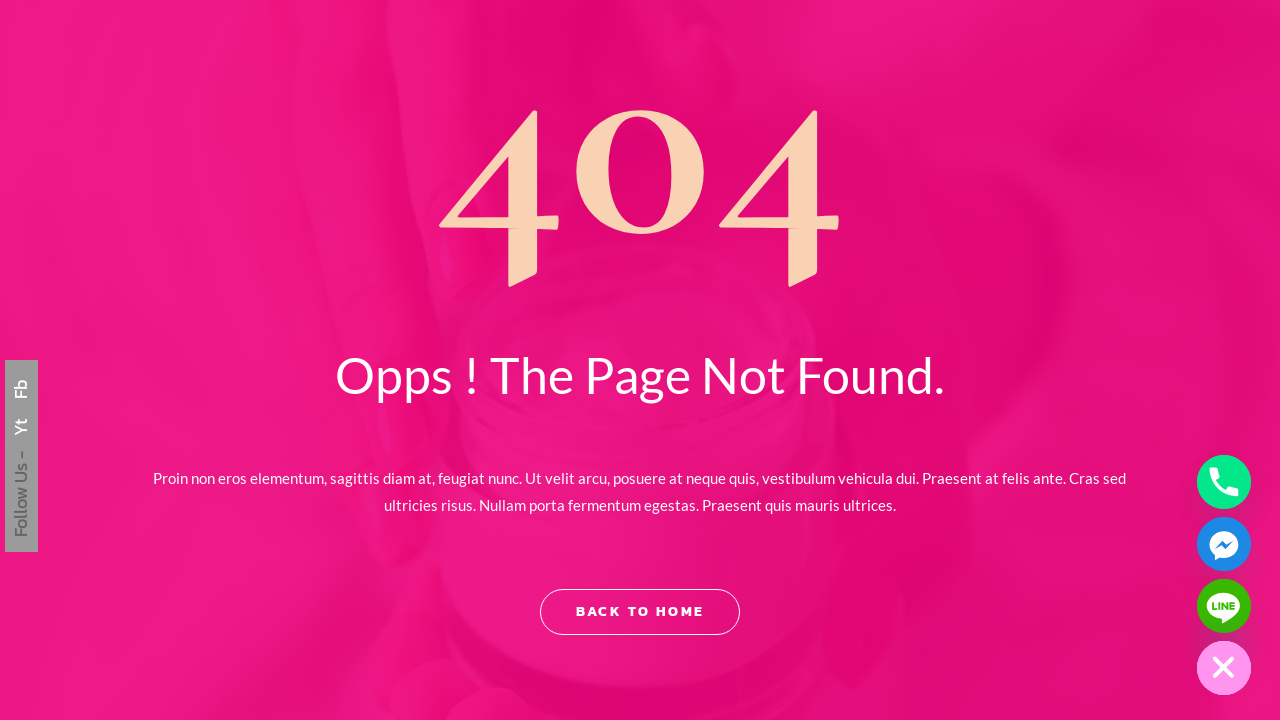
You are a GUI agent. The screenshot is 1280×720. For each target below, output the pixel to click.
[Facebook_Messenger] (1224, 544)
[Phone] (1224, 482)
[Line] (1224, 606)
